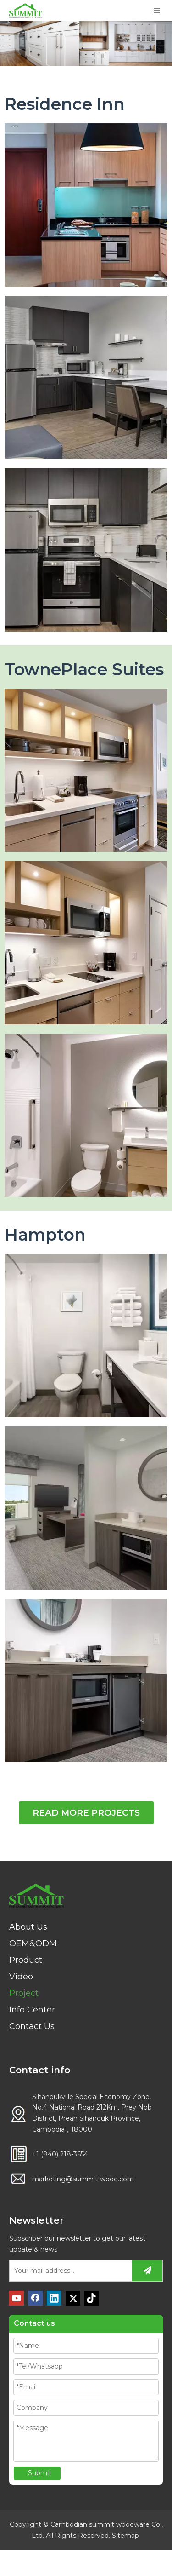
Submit (39, 2473)
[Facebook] (35, 2298)
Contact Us (32, 2026)
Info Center (32, 2010)
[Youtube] (16, 2298)
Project (24, 1993)
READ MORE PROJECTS (86, 1812)
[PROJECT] (86, 43)
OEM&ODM (33, 1943)
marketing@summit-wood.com (83, 2179)
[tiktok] (91, 2298)
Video (21, 1977)
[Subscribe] (147, 2271)
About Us (28, 1927)
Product (25, 1960)
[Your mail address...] (69, 2270)
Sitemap (125, 2535)
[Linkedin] (54, 2298)
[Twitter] (73, 2298)
